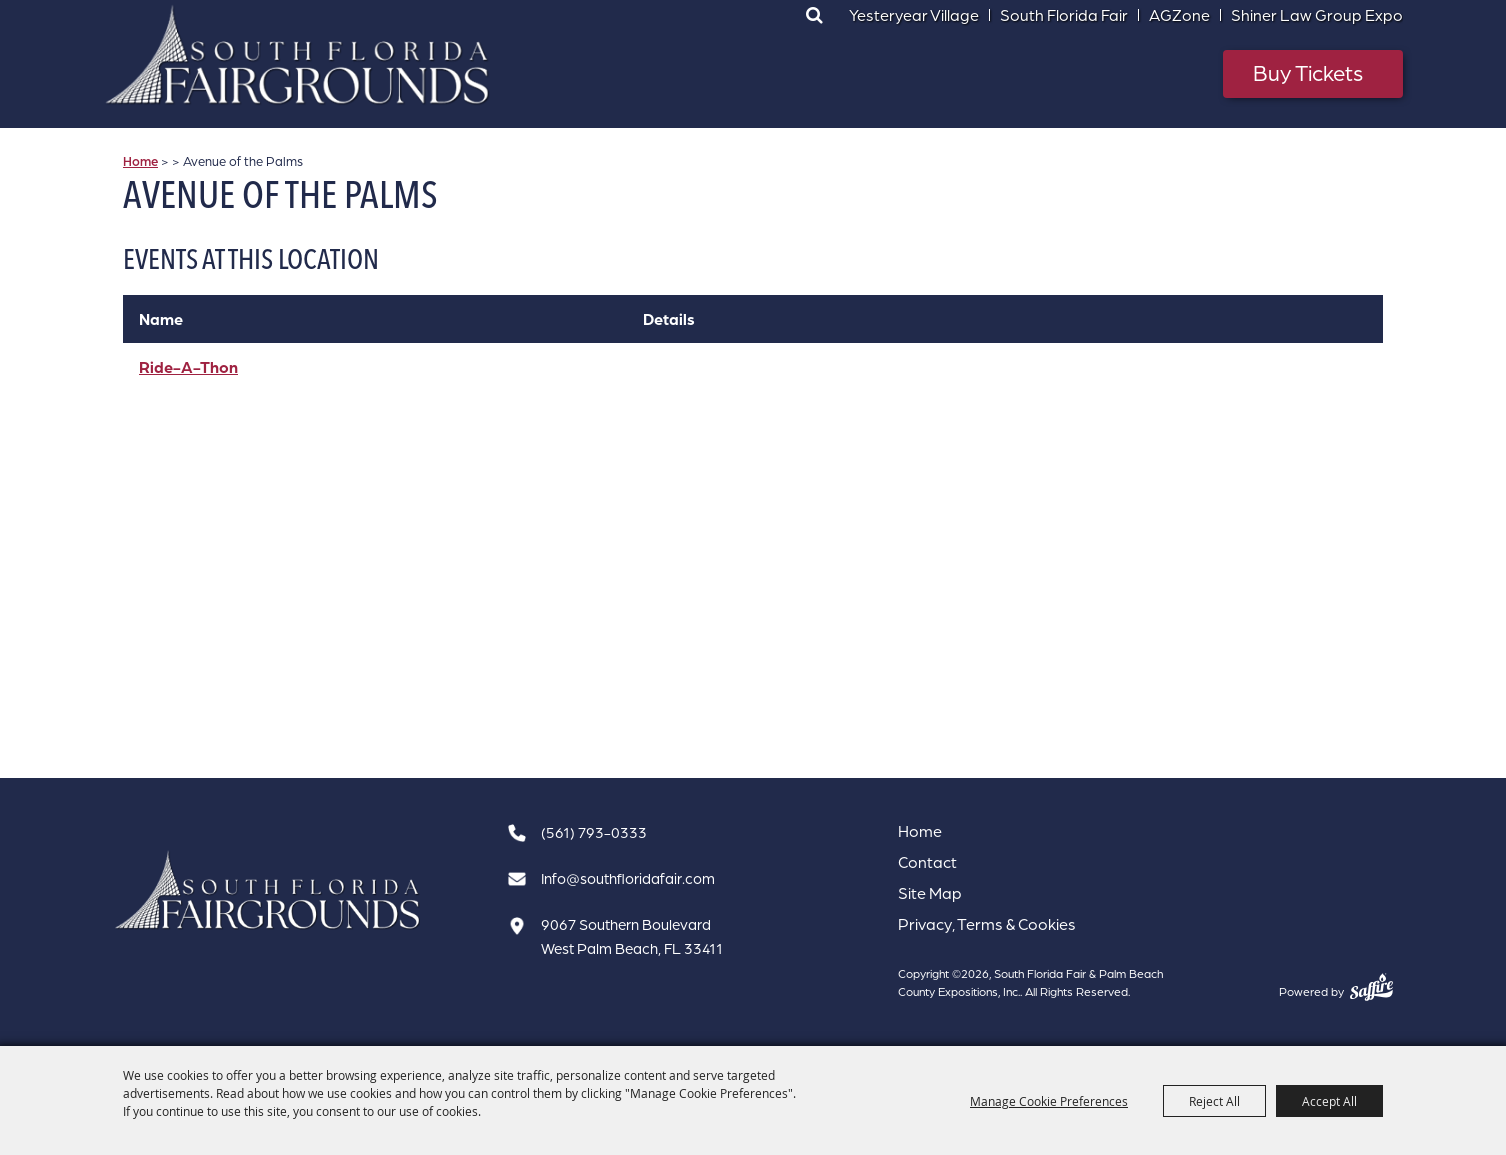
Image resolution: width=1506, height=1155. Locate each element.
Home (140, 161)
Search (814, 15)
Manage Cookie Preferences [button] (1049, 1101)
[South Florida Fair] (268, 890)
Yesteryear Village (914, 15)
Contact (927, 862)
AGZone (1179, 15)
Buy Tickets (1308, 72)
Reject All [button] (1214, 1101)
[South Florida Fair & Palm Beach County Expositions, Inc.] (298, 55)
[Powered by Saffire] (1371, 987)
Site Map (930, 893)
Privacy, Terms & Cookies (987, 924)
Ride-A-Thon (188, 367)
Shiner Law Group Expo (1317, 15)
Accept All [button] (1329, 1101)
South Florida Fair (1064, 15)
